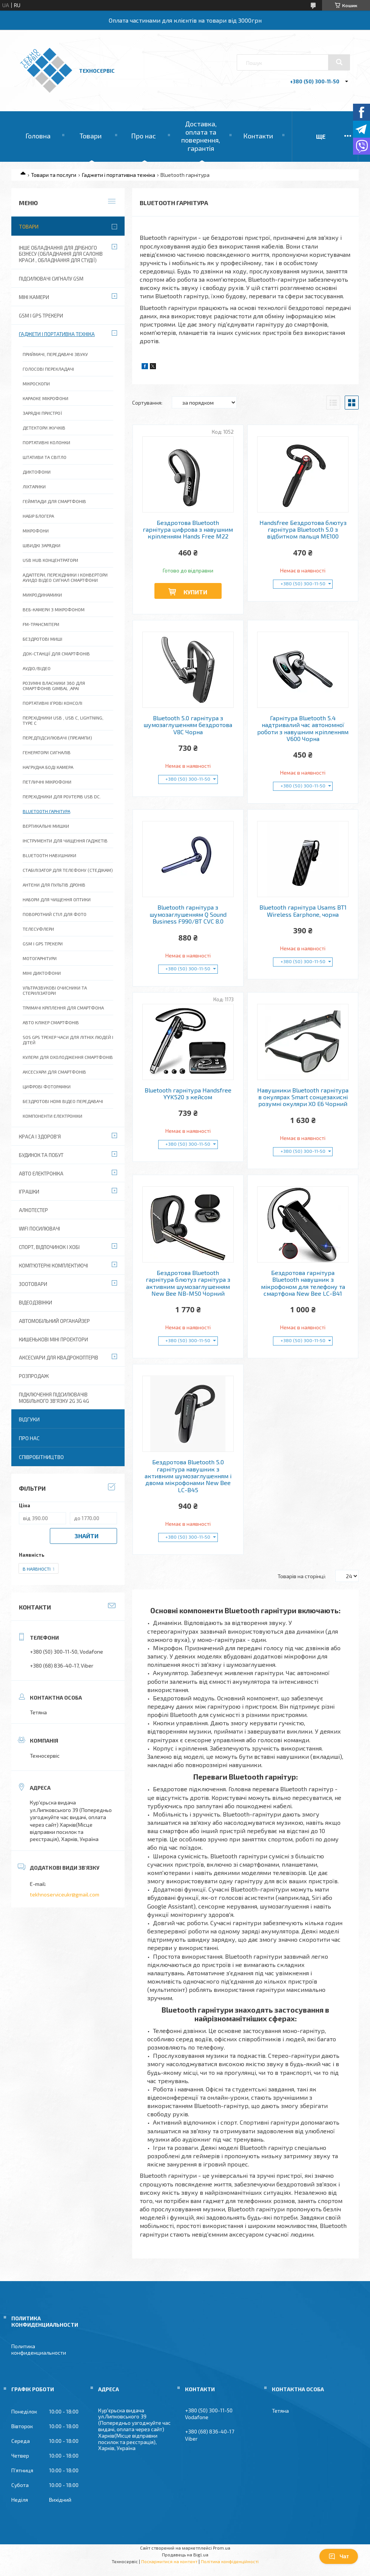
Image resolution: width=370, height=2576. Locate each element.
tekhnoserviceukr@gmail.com (64, 1894)
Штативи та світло (44, 457)
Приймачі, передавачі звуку (55, 354)
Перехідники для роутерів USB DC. (62, 796)
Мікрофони (36, 530)
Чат (338, 2556)
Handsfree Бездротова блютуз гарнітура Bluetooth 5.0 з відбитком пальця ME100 (303, 529)
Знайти (86, 1535)
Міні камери (34, 297)
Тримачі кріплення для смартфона (63, 1007)
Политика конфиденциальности (38, 2349)
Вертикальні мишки (46, 825)
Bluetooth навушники (49, 855)
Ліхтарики (34, 486)
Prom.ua (221, 2547)
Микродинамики (42, 594)
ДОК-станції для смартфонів (56, 653)
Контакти (258, 136)
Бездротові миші (42, 638)
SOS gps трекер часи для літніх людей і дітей (68, 1039)
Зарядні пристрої (42, 413)
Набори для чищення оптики (57, 899)
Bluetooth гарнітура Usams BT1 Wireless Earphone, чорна (303, 910)
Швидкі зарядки (41, 545)
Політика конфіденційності (230, 2561)
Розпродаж (34, 1376)
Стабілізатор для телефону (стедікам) (68, 870)
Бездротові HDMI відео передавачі (63, 1101)
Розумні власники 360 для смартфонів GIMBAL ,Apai (54, 685)
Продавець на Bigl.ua (185, 2554)
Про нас (143, 136)
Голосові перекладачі (48, 368)
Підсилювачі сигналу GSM (51, 279)
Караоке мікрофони (45, 398)
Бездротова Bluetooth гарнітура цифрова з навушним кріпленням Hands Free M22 (188, 529)
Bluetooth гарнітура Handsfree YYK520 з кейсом (188, 1093)
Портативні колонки (46, 442)
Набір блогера (38, 516)
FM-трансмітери (41, 624)
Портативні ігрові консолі (52, 703)
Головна (38, 136)
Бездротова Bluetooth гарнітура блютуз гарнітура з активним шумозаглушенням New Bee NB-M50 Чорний (188, 1283)
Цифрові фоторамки (47, 1086)
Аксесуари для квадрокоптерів (58, 1358)
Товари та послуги (53, 175)
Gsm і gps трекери (43, 943)
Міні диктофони (42, 973)
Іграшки (29, 1192)
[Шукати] (339, 62)
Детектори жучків (44, 427)
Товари (91, 136)
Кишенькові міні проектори (53, 1339)
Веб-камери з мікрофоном (54, 609)
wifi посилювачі (39, 1229)
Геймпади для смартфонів (54, 501)
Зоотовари (33, 1284)
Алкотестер (33, 1210)
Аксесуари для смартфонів (54, 1071)
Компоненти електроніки (52, 1115)
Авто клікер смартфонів (51, 1022)
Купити (195, 591)
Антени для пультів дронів (54, 884)
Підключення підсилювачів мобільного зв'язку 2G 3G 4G (54, 1398)
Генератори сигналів (47, 752)
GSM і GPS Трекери (41, 316)
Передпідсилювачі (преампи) (57, 737)
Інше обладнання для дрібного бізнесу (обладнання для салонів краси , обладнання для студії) (61, 254)
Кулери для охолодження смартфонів (68, 1057)
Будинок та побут (41, 1155)
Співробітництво (41, 1457)
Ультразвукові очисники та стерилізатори (55, 990)
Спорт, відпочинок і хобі (49, 1247)
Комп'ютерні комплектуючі (53, 1266)
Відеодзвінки (35, 1303)
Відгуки (29, 1419)
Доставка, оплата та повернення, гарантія (200, 136)
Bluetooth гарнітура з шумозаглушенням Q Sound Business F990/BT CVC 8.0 (188, 914)
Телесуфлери (38, 928)
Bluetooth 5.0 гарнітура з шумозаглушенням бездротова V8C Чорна (187, 725)
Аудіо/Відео (37, 668)
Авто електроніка (41, 1174)
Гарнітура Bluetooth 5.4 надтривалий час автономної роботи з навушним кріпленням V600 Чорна (302, 728)
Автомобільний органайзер (54, 1321)
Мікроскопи (36, 383)
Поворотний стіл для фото (54, 914)
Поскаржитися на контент (169, 2561)
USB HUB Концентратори (50, 560)
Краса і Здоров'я (40, 1137)
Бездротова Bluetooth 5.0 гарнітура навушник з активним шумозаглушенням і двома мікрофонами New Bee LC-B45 (188, 1476)
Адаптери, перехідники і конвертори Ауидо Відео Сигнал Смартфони (65, 577)
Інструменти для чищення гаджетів (65, 840)
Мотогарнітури (40, 958)
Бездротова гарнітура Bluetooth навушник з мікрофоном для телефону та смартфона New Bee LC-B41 (303, 1283)
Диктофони (37, 471)
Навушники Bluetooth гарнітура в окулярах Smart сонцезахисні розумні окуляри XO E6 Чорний (302, 1097)
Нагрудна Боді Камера (48, 767)
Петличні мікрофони (47, 781)
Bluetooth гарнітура (46, 811)
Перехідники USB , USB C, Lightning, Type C (63, 720)
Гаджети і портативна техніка (118, 175)
